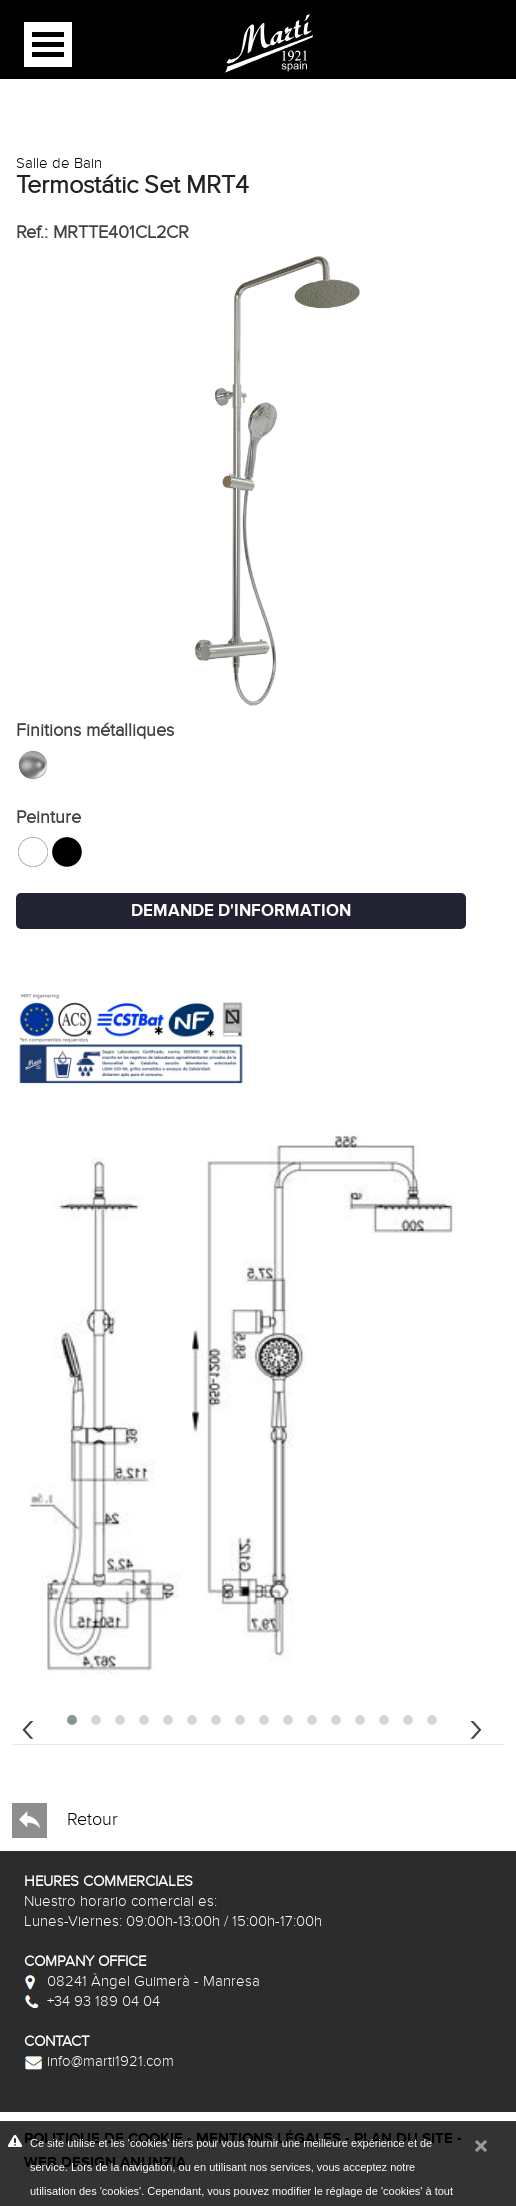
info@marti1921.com (99, 2061)
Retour (65, 1820)
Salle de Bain (59, 163)
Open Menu (48, 44)
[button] (72, 1720)
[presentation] (28, 1727)
